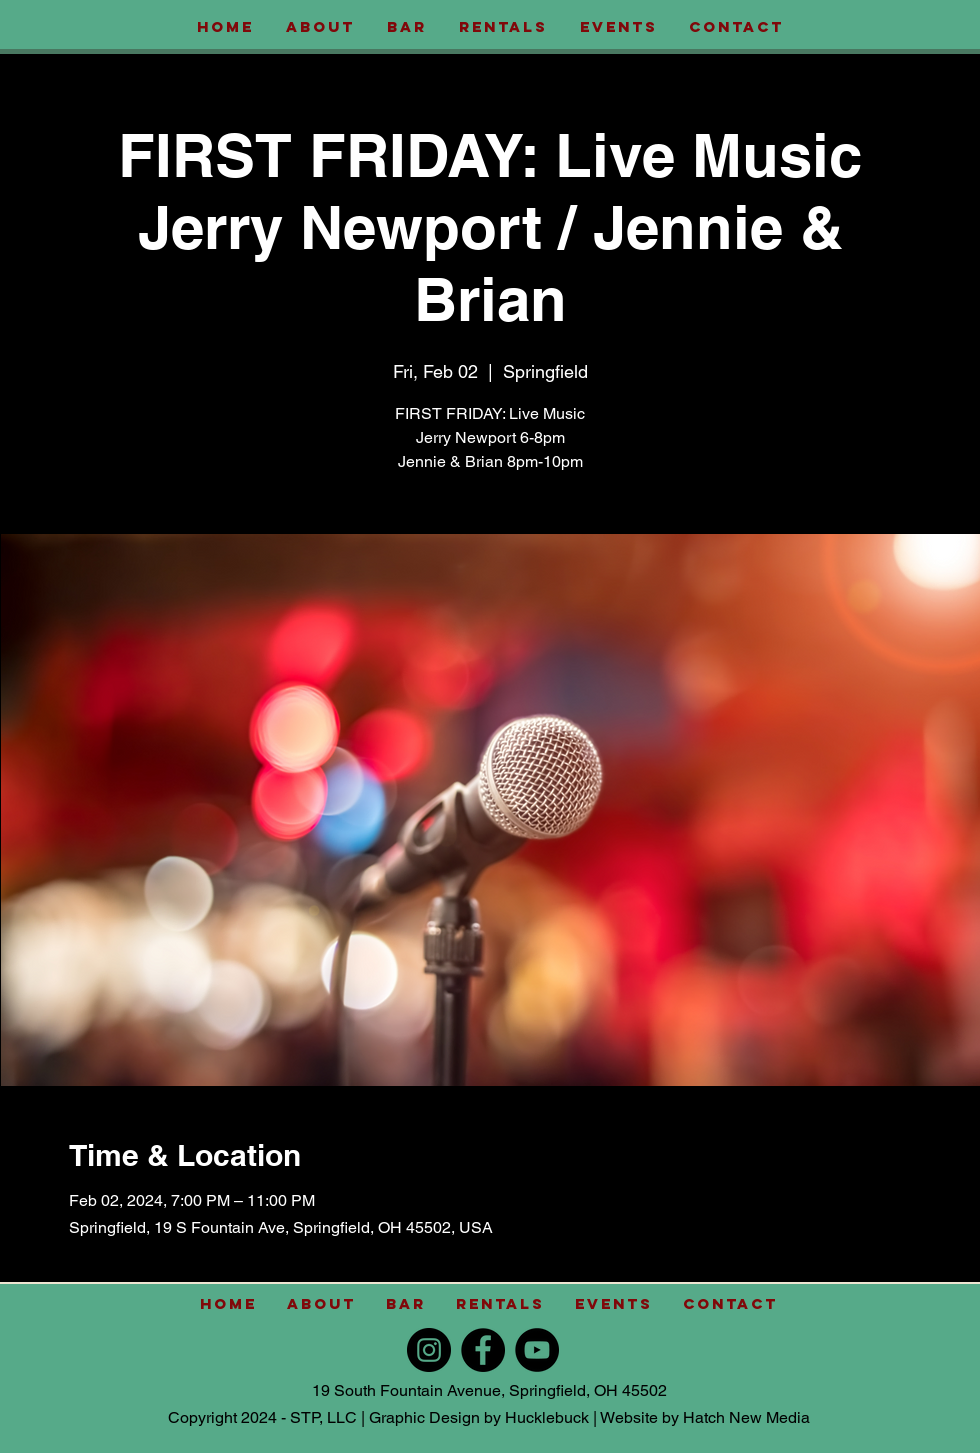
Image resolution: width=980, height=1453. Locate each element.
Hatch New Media (746, 1417)
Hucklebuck (547, 1417)
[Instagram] (429, 1350)
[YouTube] (537, 1350)
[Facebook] (483, 1350)
